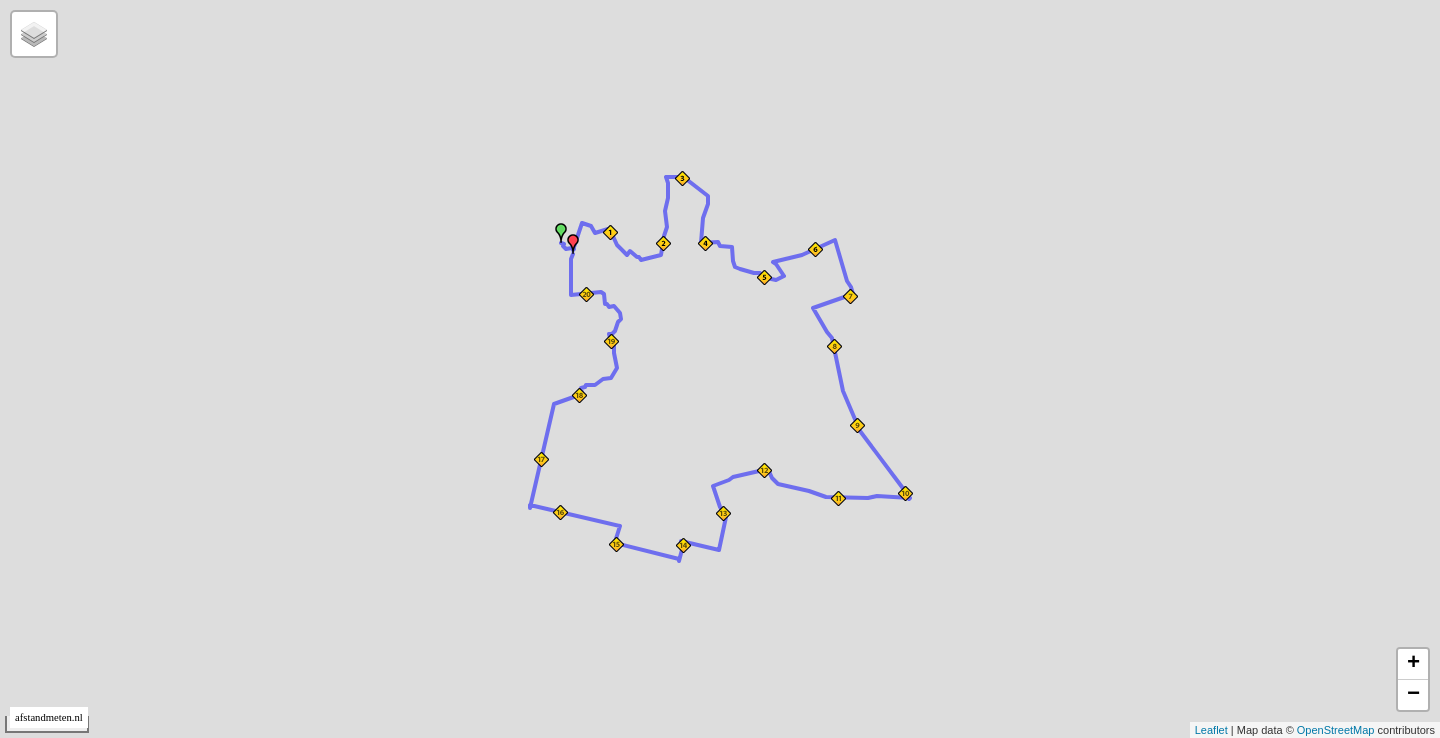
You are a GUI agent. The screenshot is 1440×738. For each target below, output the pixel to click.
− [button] (1413, 695)
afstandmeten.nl (49, 717)
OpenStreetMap (1336, 730)
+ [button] (1413, 664)
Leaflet (1211, 730)
